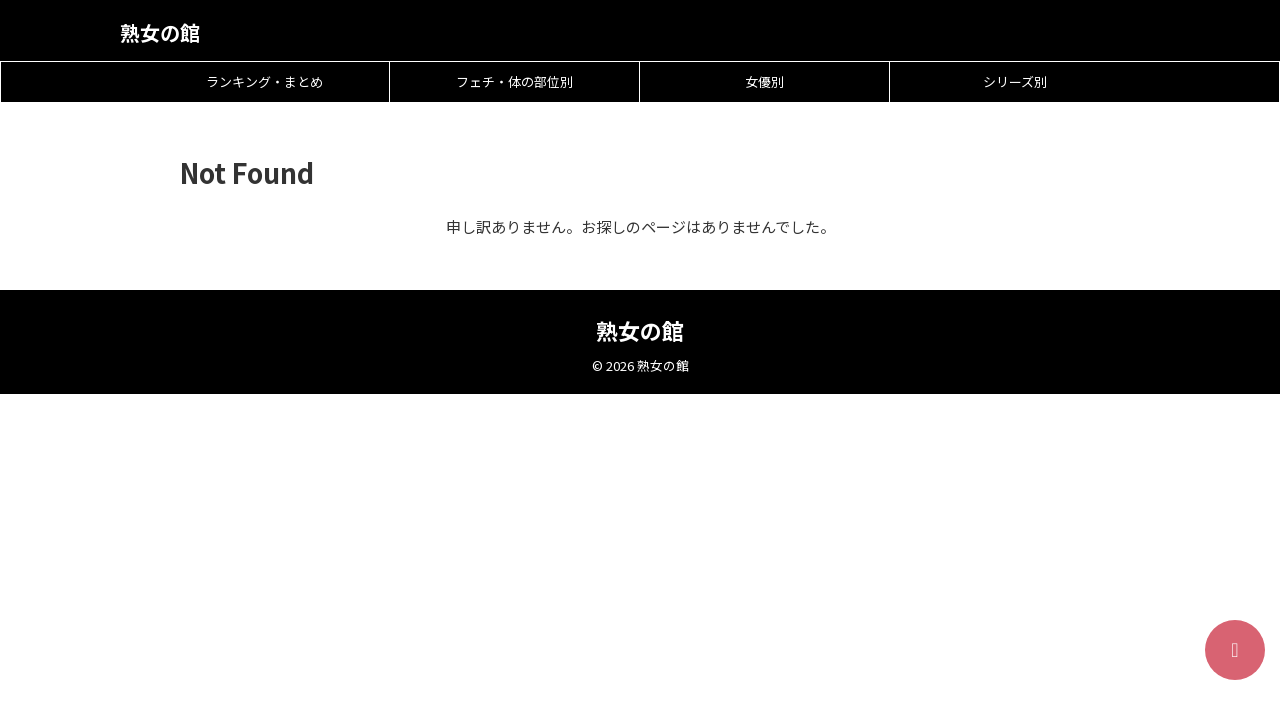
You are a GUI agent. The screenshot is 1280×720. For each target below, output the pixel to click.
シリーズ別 (1015, 81)
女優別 (764, 81)
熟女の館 (160, 32)
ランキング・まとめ (264, 81)
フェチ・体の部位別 (514, 81)
